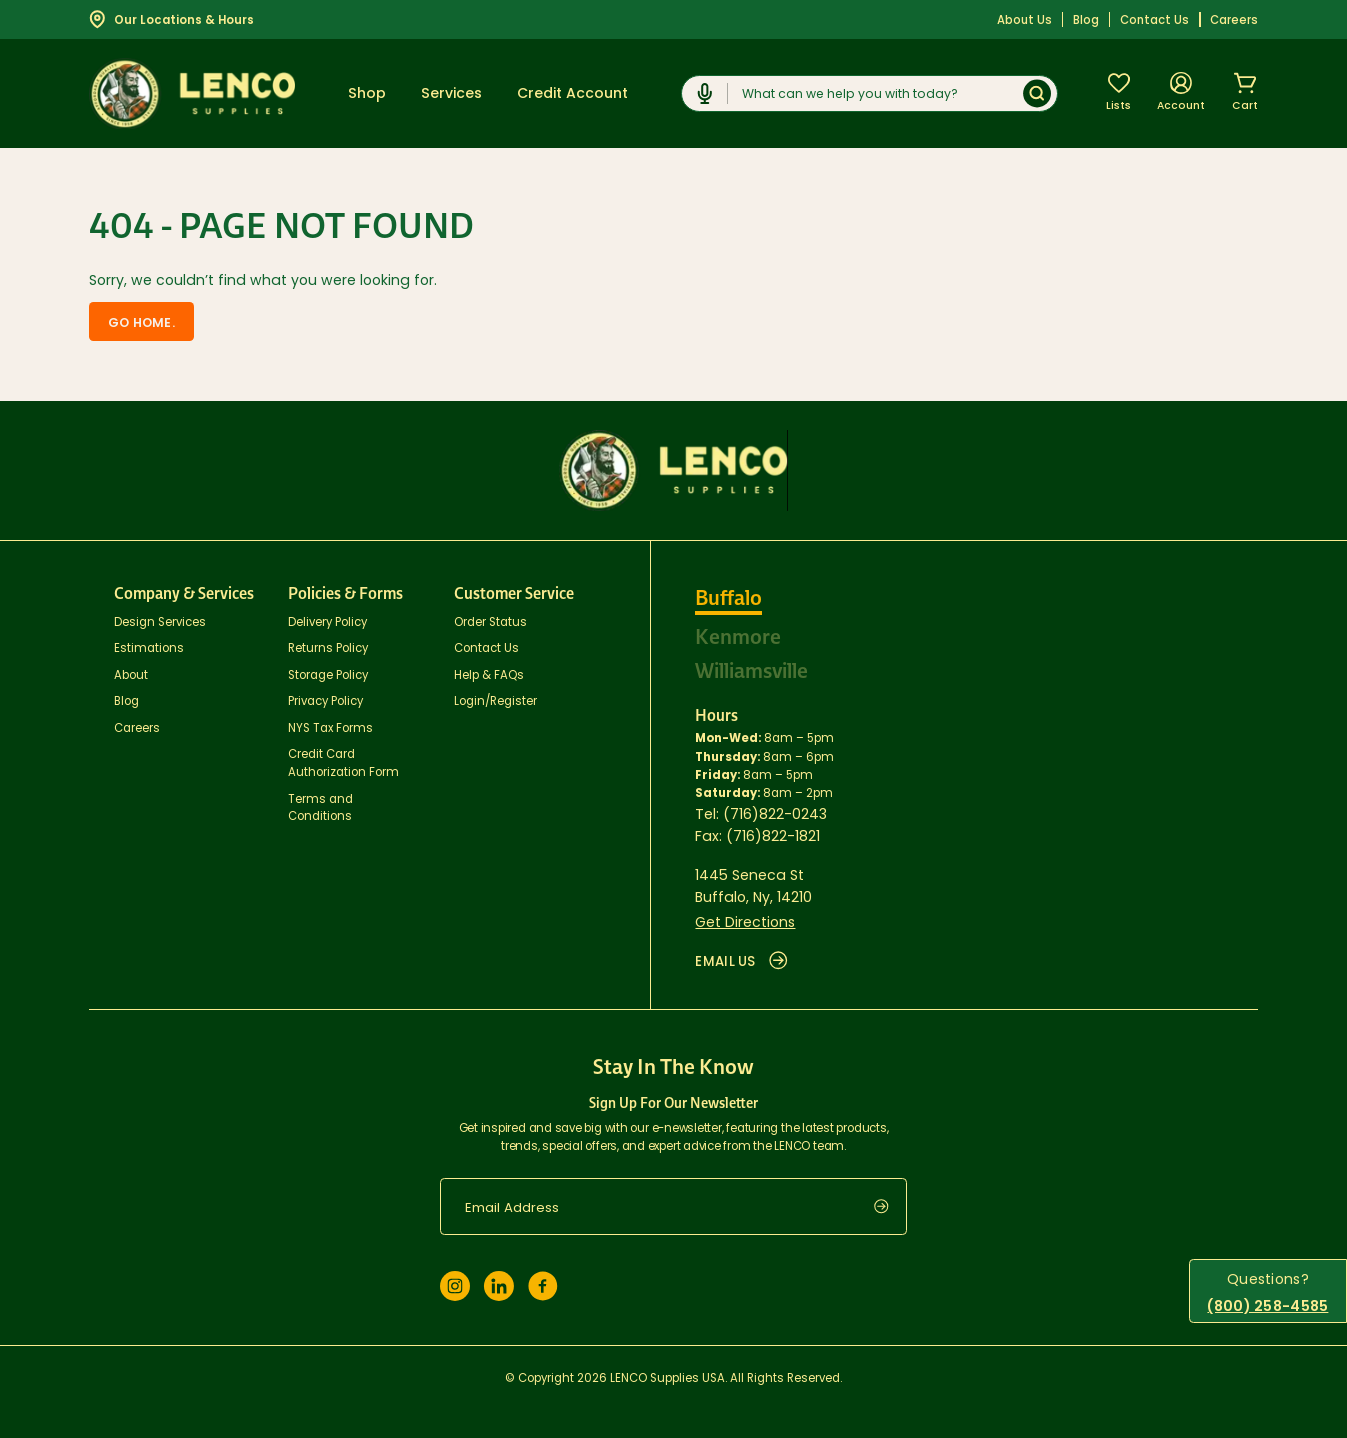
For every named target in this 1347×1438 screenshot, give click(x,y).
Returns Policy (328, 648)
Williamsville (751, 671)
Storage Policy (328, 675)
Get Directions (745, 922)
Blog (1086, 20)
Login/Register (495, 701)
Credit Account (572, 93)
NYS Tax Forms (330, 728)
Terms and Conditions (320, 807)
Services (451, 93)
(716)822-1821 (773, 836)
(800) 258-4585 (1267, 1306)
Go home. (141, 322)
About (131, 675)
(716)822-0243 (775, 813)
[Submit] (1037, 93)
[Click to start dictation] (705, 93)
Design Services (160, 622)
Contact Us (1154, 20)
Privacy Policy (325, 701)
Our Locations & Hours (171, 19)
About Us (1024, 20)
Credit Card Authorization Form (343, 763)
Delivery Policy (327, 622)
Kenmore (738, 637)
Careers (1234, 20)
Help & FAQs (489, 675)
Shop (367, 93)
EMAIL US (741, 961)
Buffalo (728, 598)
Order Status (490, 622)
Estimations (149, 648)
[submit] (890, 1206)
